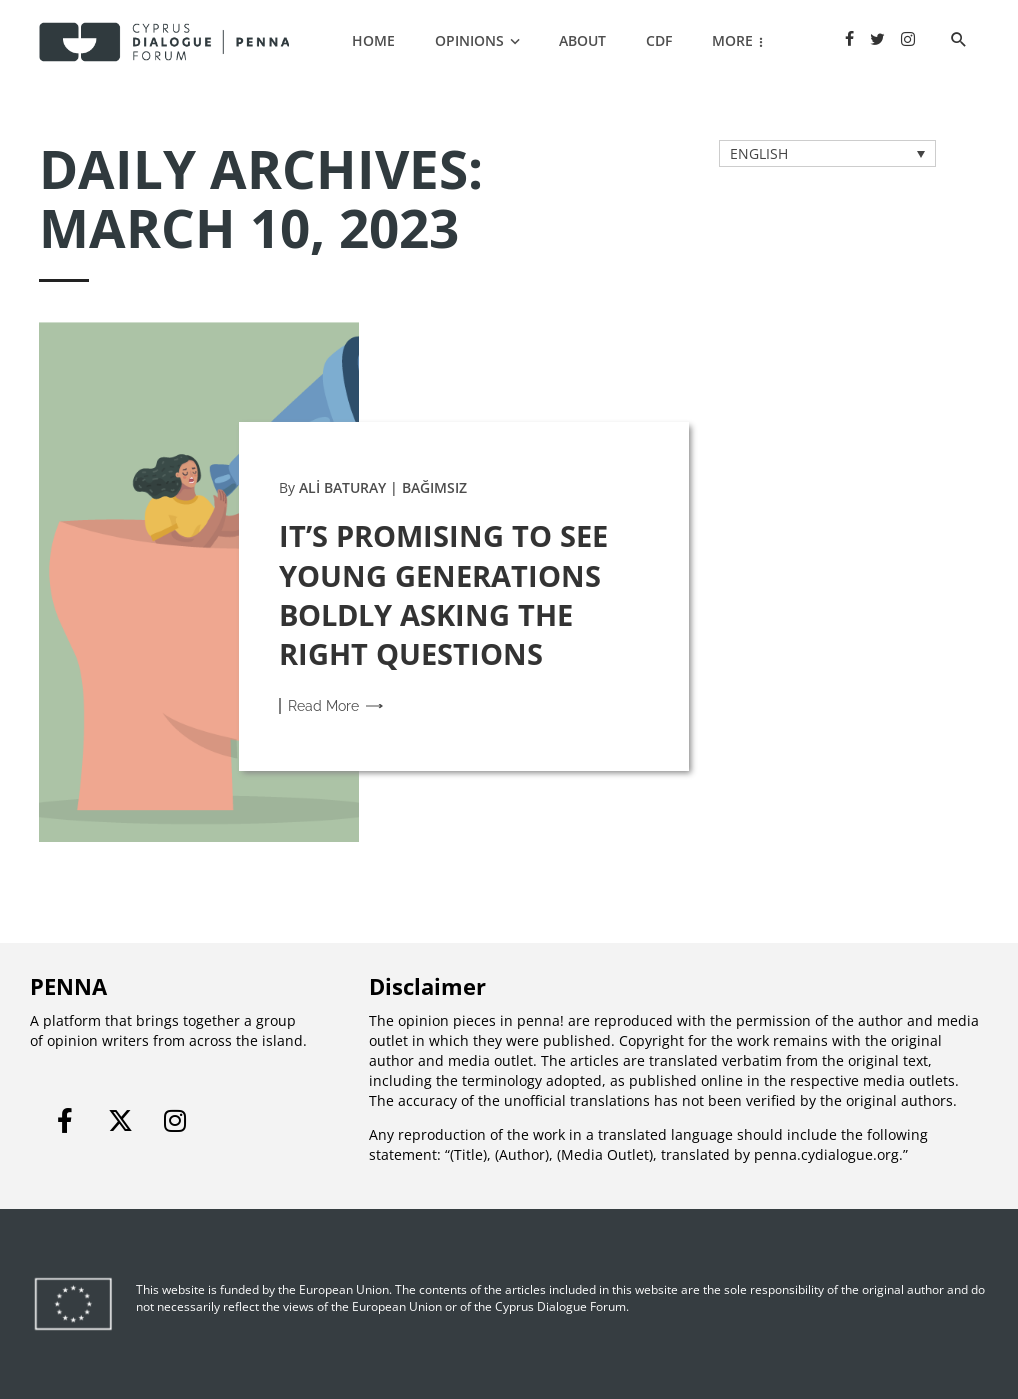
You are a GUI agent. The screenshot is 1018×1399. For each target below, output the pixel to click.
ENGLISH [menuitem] (759, 153)
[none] (827, 153)
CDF (659, 40)
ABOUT (582, 40)
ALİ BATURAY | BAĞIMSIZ (383, 487)
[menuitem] (827, 153)
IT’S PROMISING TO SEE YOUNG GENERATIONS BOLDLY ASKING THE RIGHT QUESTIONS (443, 594)
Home (373, 40)
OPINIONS (469, 40)
